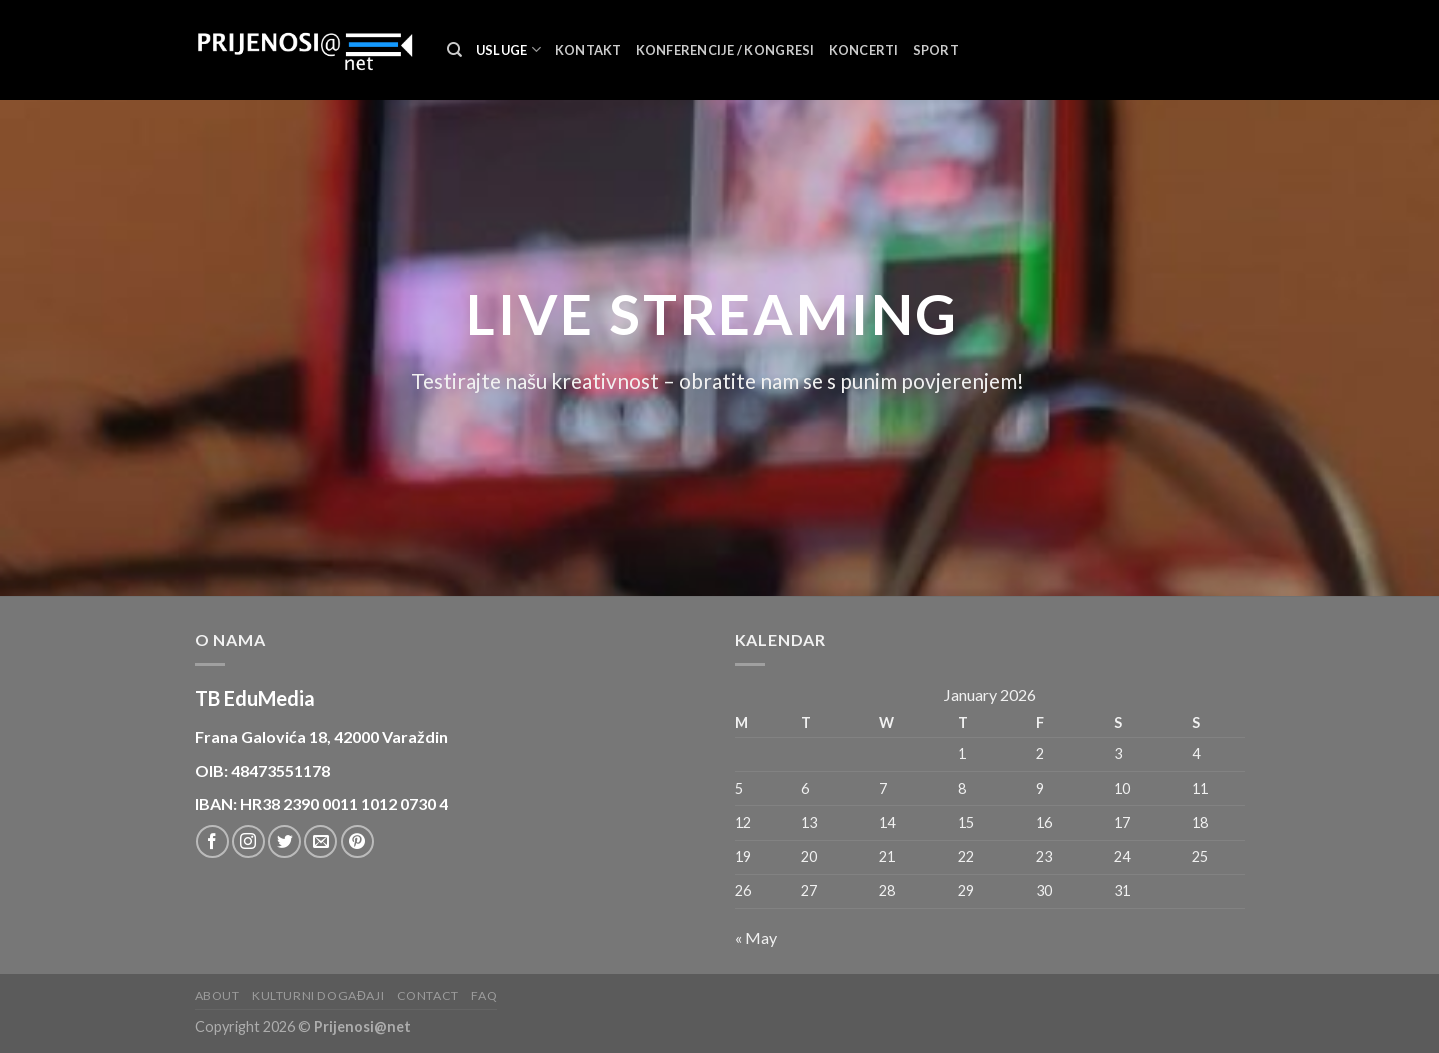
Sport (936, 50)
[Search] (454, 50)
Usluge (508, 49)
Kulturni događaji (318, 995)
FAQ (484, 995)
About (217, 995)
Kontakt (588, 50)
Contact (428, 995)
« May (756, 937)
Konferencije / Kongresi (725, 50)
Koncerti (864, 50)
